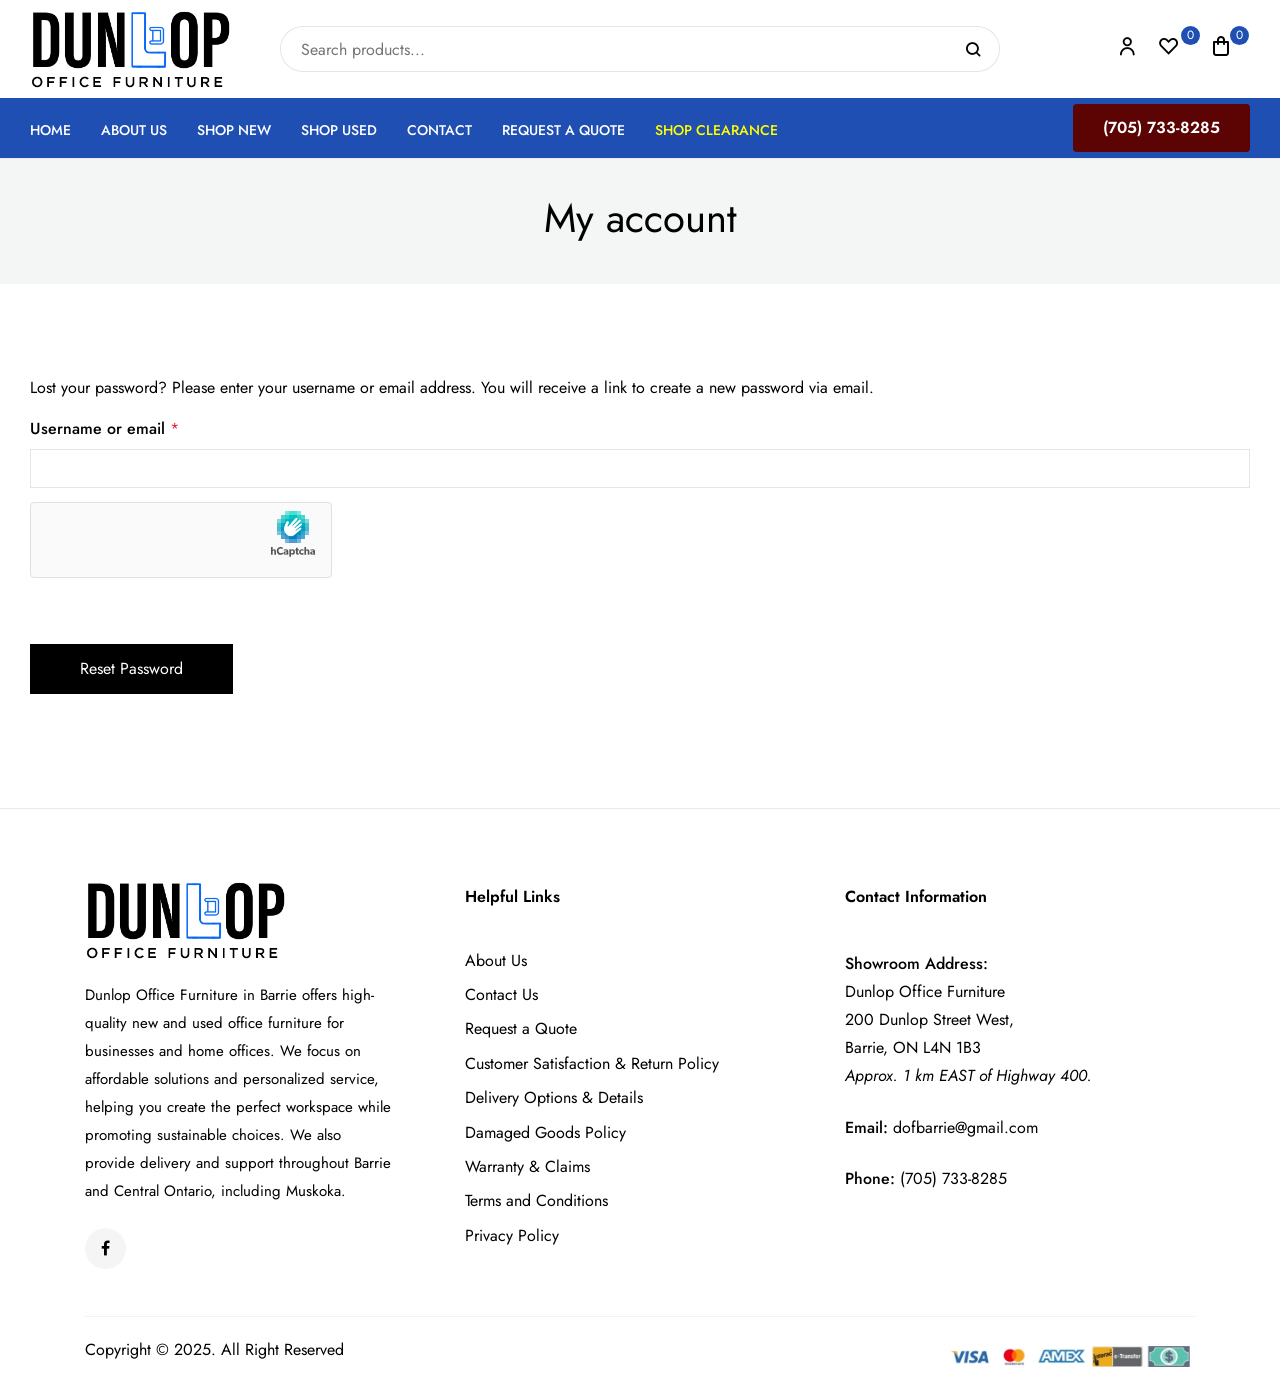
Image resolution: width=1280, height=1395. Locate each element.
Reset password (131, 668)
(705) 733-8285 (1161, 127)
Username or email (640, 427)
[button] (1221, 49)
